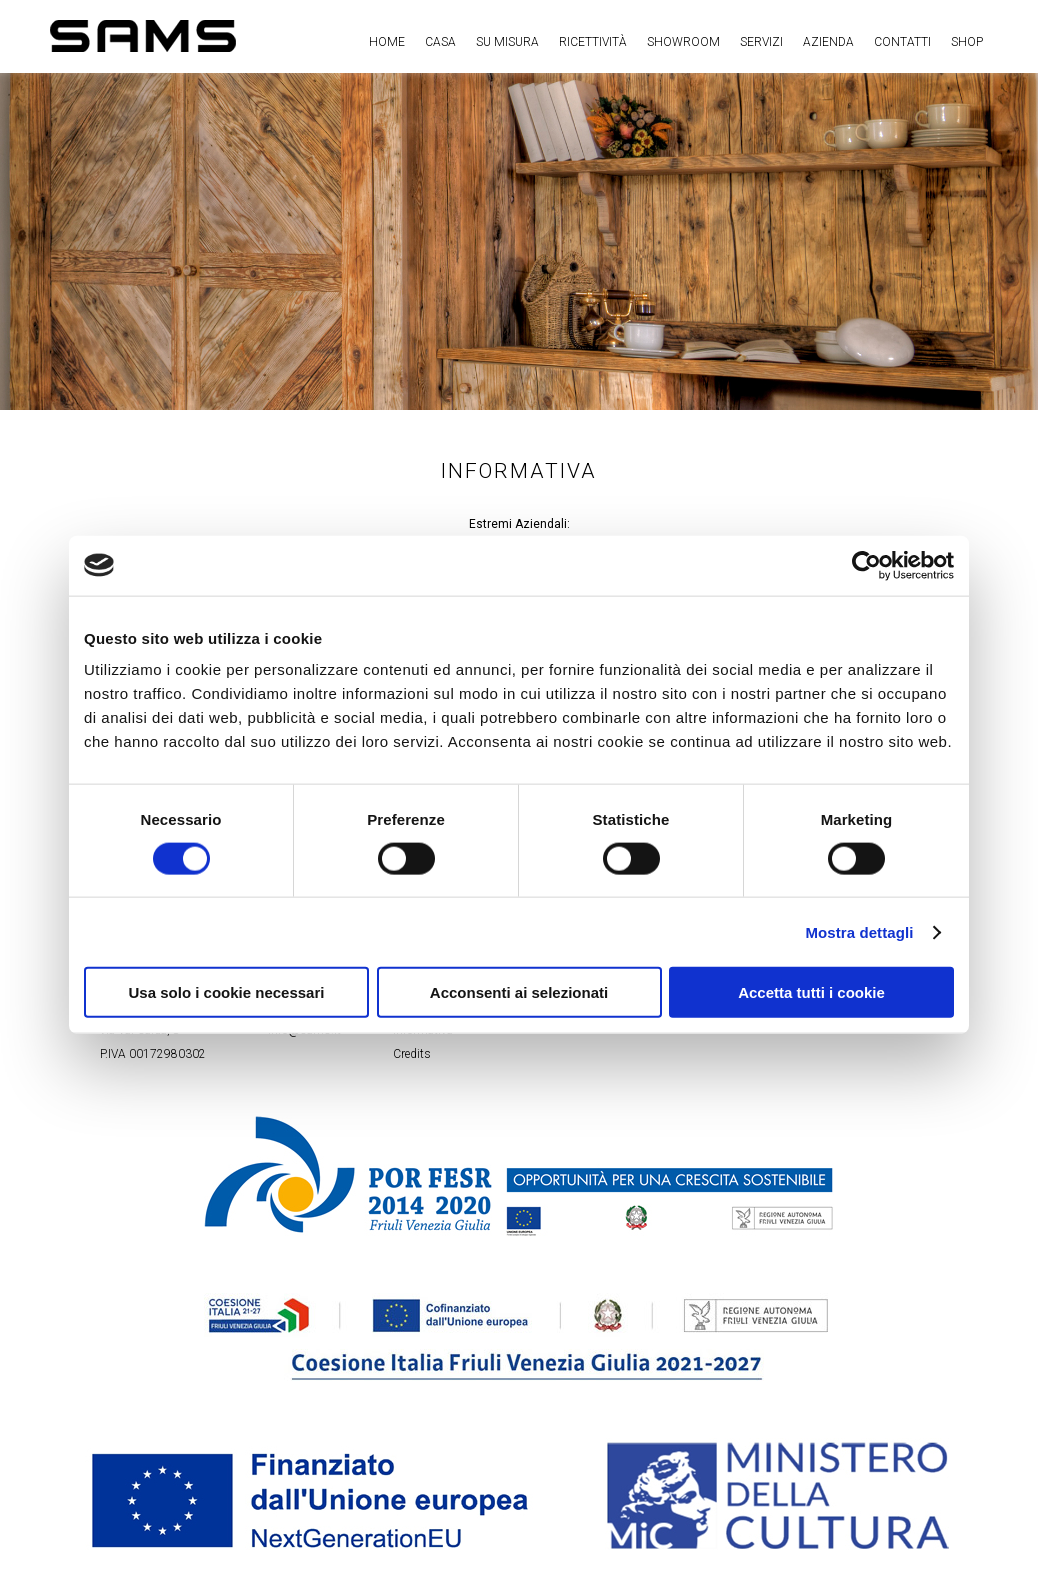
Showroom (683, 42)
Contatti (902, 42)
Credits (412, 1054)
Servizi (761, 42)
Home (387, 42)
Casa (440, 42)
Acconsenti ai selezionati (519, 992)
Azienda (828, 42)
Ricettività (593, 42)
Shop (967, 42)
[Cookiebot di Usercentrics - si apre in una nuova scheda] (866, 565)
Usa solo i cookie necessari (227, 992)
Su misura (507, 42)
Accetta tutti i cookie (811, 992)
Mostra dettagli (859, 931)
